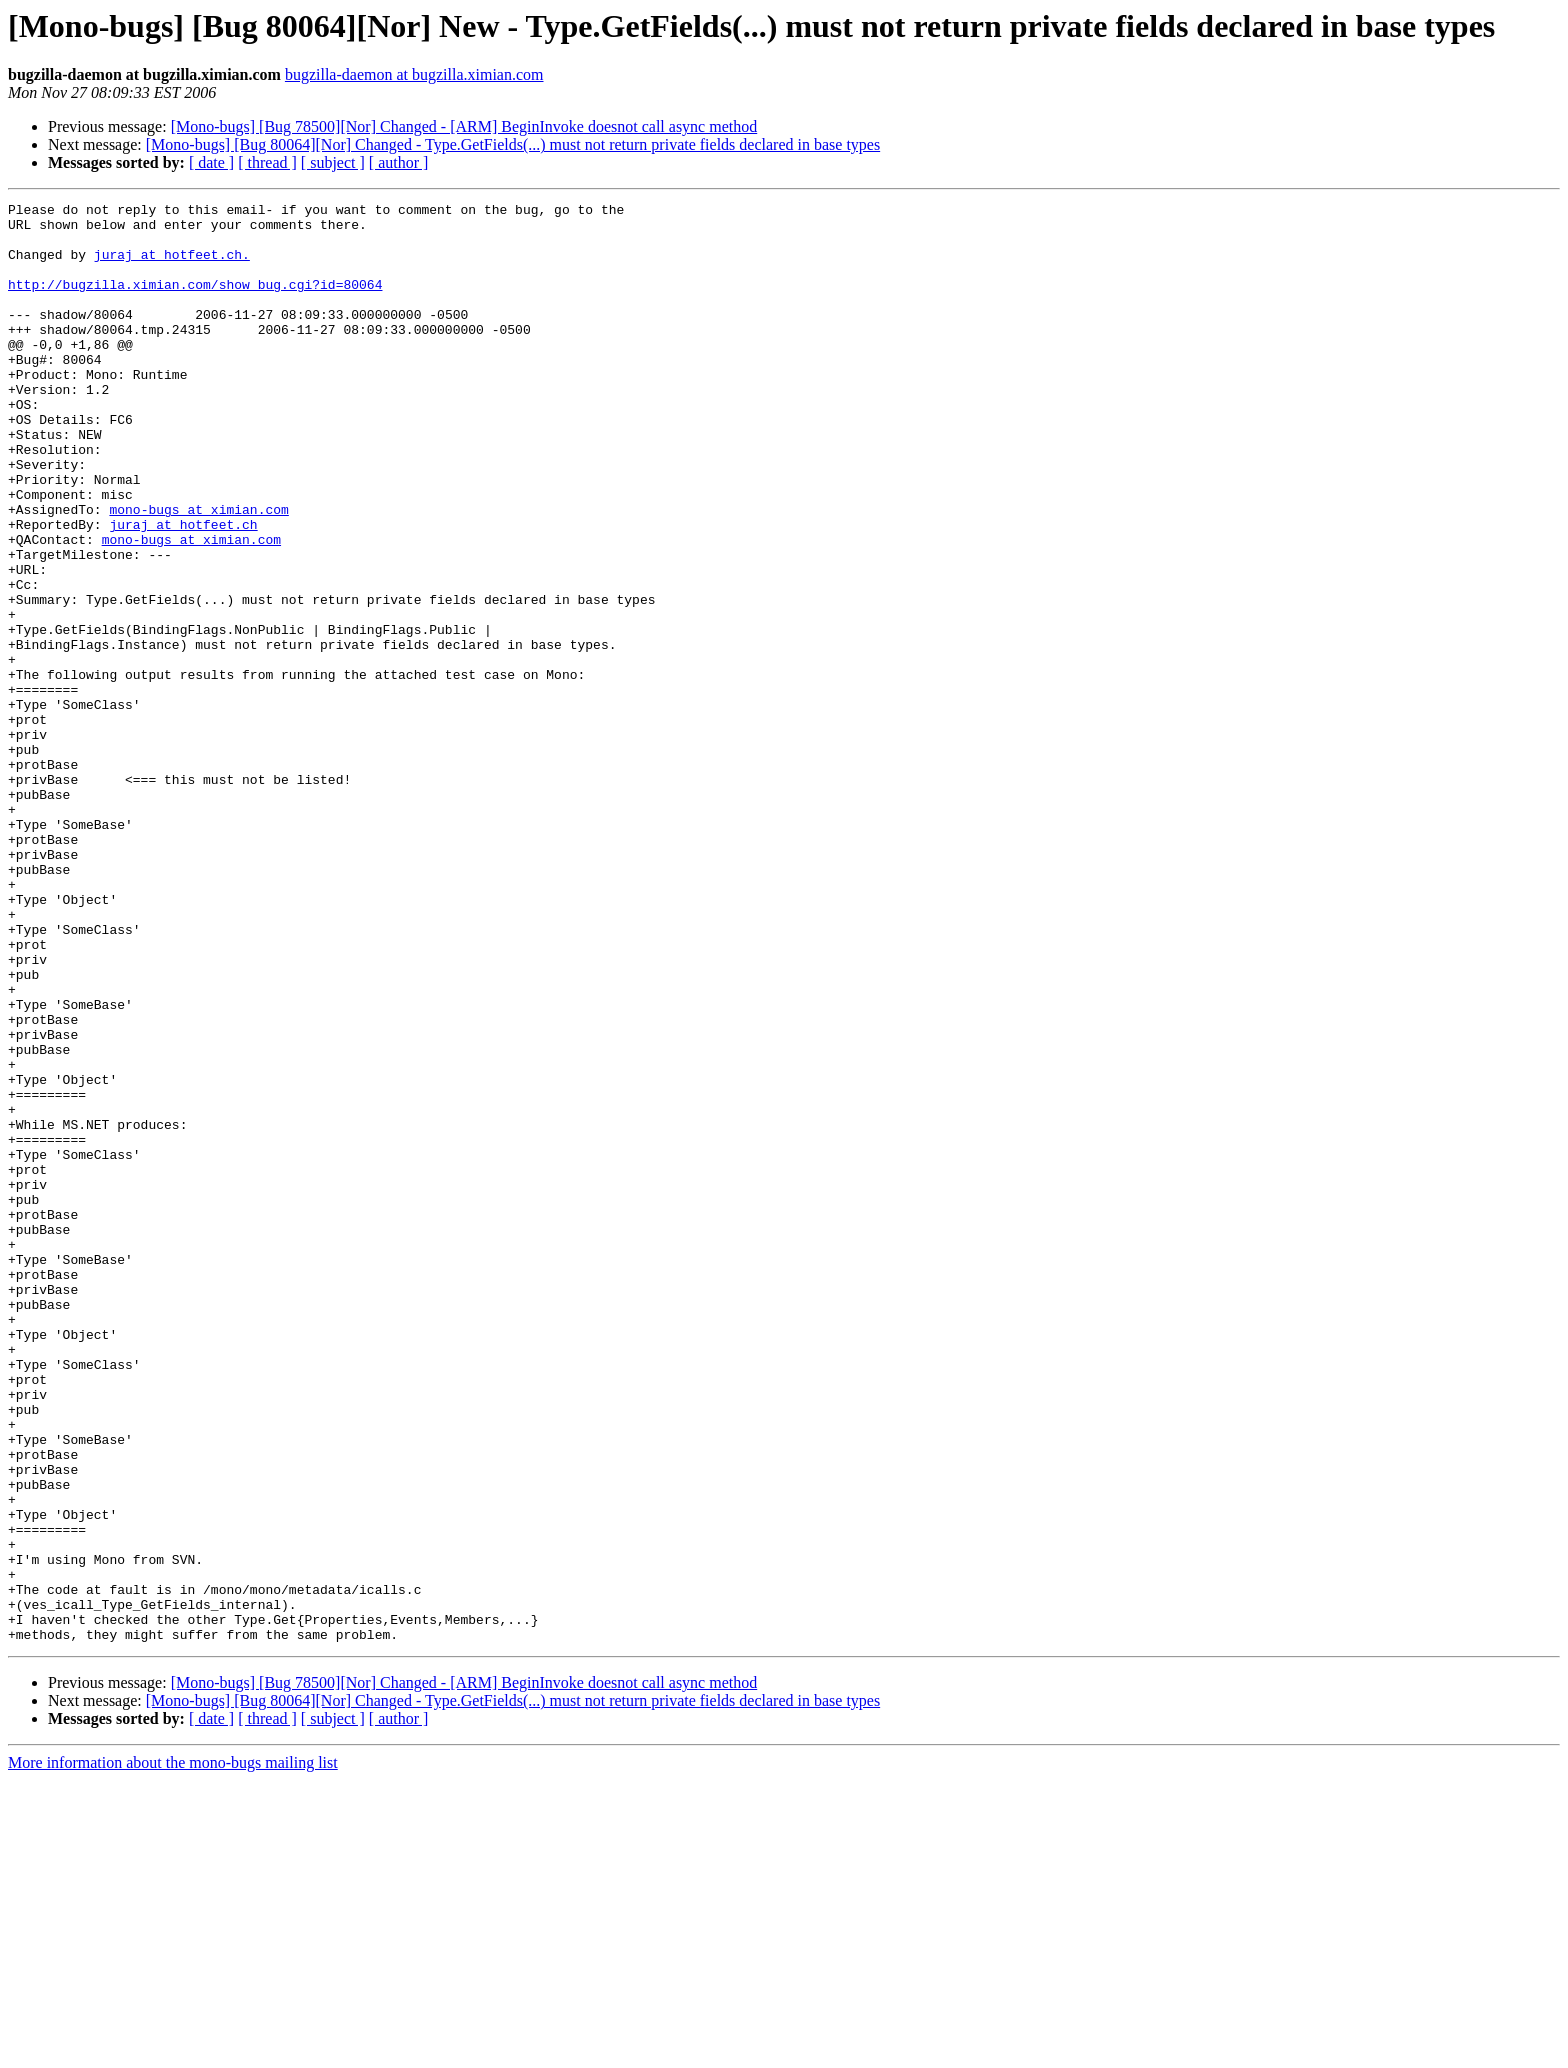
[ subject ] (333, 162)
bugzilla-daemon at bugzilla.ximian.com (414, 74)
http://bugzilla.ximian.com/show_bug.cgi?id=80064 (195, 302)
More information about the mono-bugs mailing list (173, 2050)
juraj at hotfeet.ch (183, 590)
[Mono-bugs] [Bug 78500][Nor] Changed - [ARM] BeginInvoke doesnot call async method (464, 126)
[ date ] (211, 162)
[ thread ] (267, 162)
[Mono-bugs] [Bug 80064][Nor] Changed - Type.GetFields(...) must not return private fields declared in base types (513, 144)
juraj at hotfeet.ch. (172, 266)
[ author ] (399, 162)
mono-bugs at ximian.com (198, 572)
